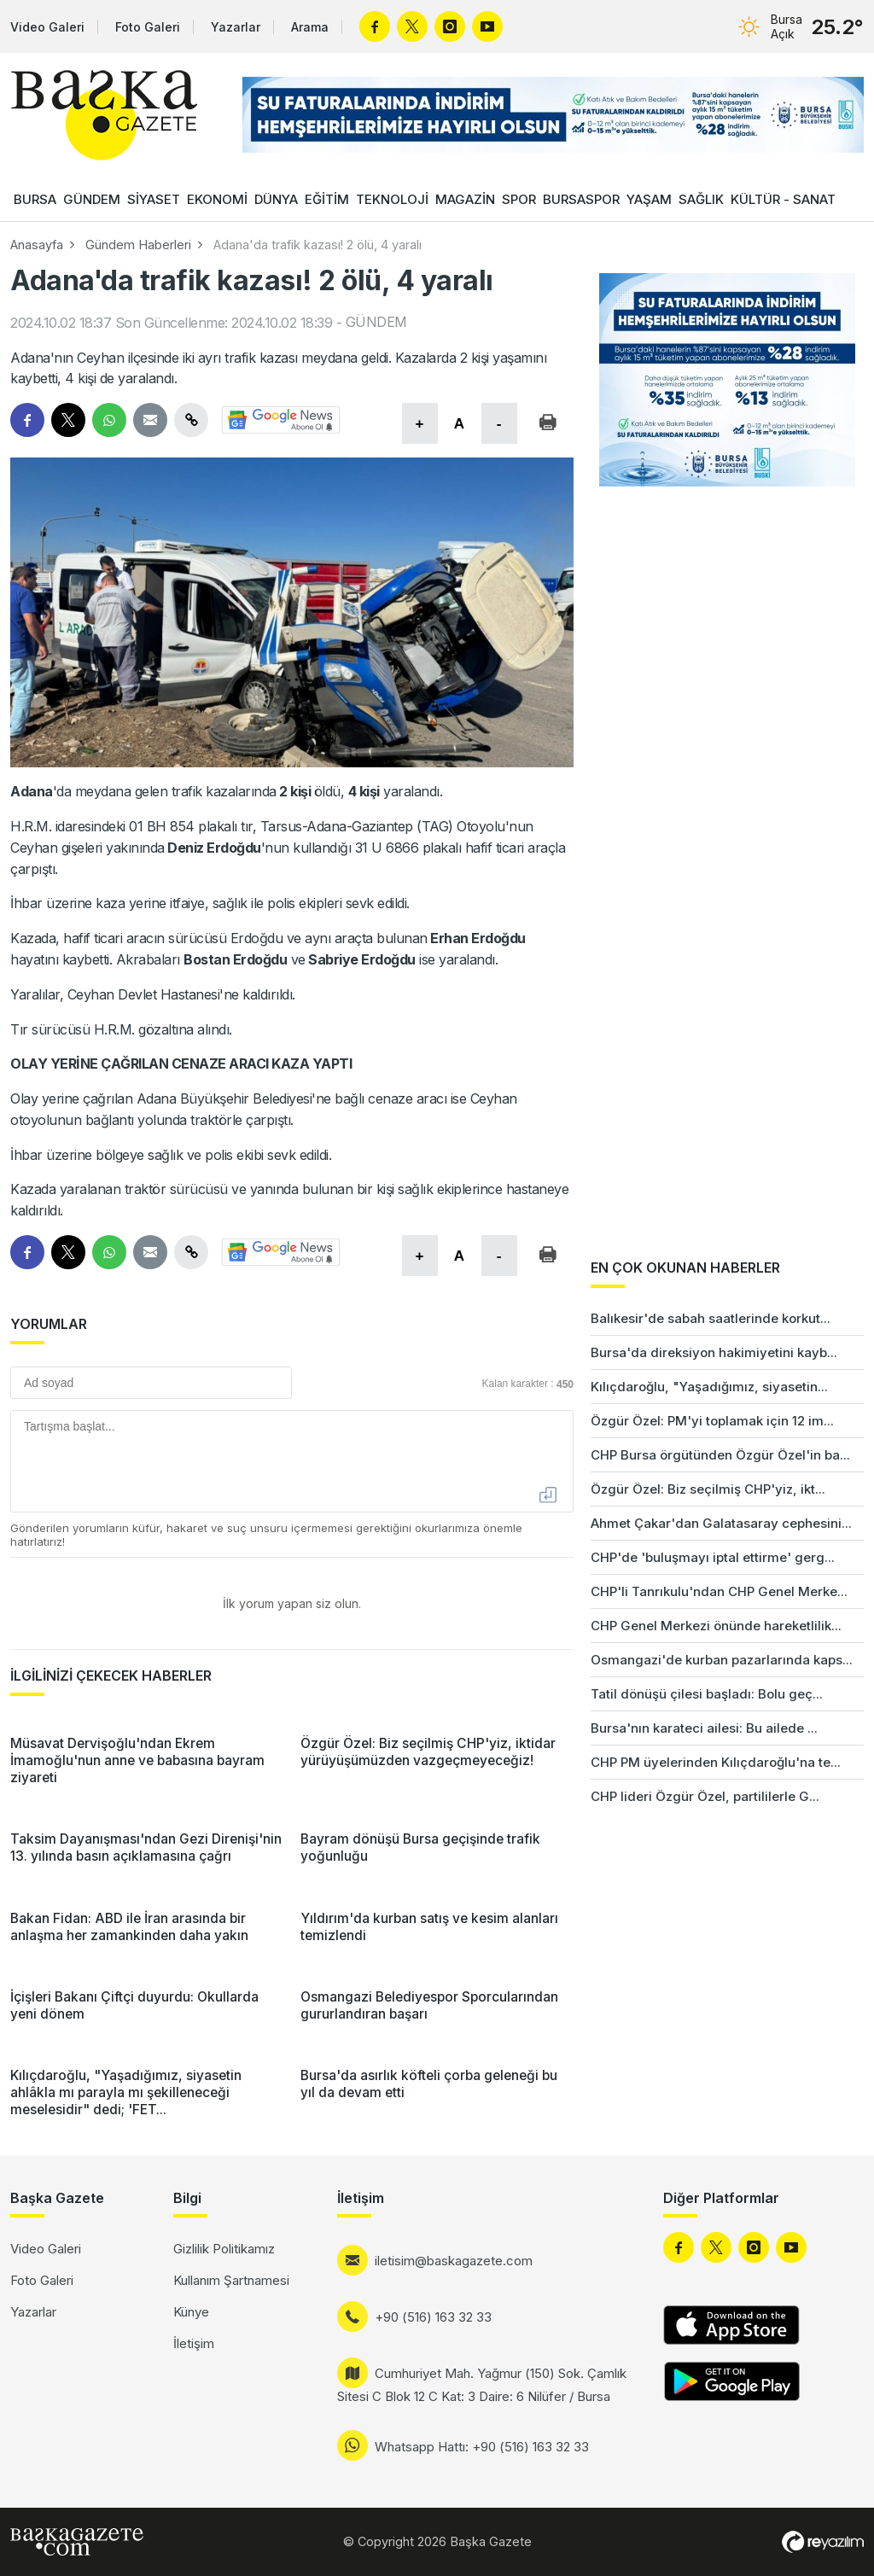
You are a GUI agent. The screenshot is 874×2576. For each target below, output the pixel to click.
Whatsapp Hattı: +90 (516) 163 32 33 (482, 2447)
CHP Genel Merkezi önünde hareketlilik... (716, 1625)
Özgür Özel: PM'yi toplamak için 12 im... (712, 1421)
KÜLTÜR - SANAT (783, 199)
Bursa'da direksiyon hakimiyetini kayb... (714, 1352)
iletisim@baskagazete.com (454, 2261)
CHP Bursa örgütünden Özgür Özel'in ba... (720, 1455)
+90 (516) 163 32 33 (433, 2317)
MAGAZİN (465, 199)
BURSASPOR (581, 199)
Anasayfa (36, 244)
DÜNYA (276, 199)
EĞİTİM (327, 199)
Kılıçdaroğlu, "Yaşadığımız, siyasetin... (709, 1386)
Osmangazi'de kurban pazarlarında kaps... (722, 1660)
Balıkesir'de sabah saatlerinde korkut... (710, 1318)
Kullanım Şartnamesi (231, 2280)
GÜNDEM (91, 199)
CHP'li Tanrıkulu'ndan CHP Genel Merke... (719, 1591)
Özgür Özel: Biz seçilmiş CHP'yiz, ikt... (708, 1489)
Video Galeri (47, 27)
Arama (310, 27)
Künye (191, 2312)
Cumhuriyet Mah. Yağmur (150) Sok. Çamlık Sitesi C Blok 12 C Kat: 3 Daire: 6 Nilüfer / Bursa (481, 2384)
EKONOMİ (217, 199)
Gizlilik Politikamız (224, 2249)
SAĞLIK (701, 199)
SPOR (519, 199)
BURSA (35, 199)
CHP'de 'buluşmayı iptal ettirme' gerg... (713, 1557)
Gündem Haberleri (138, 244)
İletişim (193, 2343)
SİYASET (153, 199)
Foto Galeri (147, 27)
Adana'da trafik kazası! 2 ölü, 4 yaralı (317, 244)
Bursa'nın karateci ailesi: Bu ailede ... (704, 1728)
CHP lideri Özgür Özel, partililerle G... (705, 1796)
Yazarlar (235, 27)
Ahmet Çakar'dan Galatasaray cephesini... (721, 1523)
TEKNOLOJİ (392, 199)
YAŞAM (649, 199)
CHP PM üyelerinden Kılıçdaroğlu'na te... (716, 1762)
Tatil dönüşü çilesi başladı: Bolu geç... (707, 1694)
